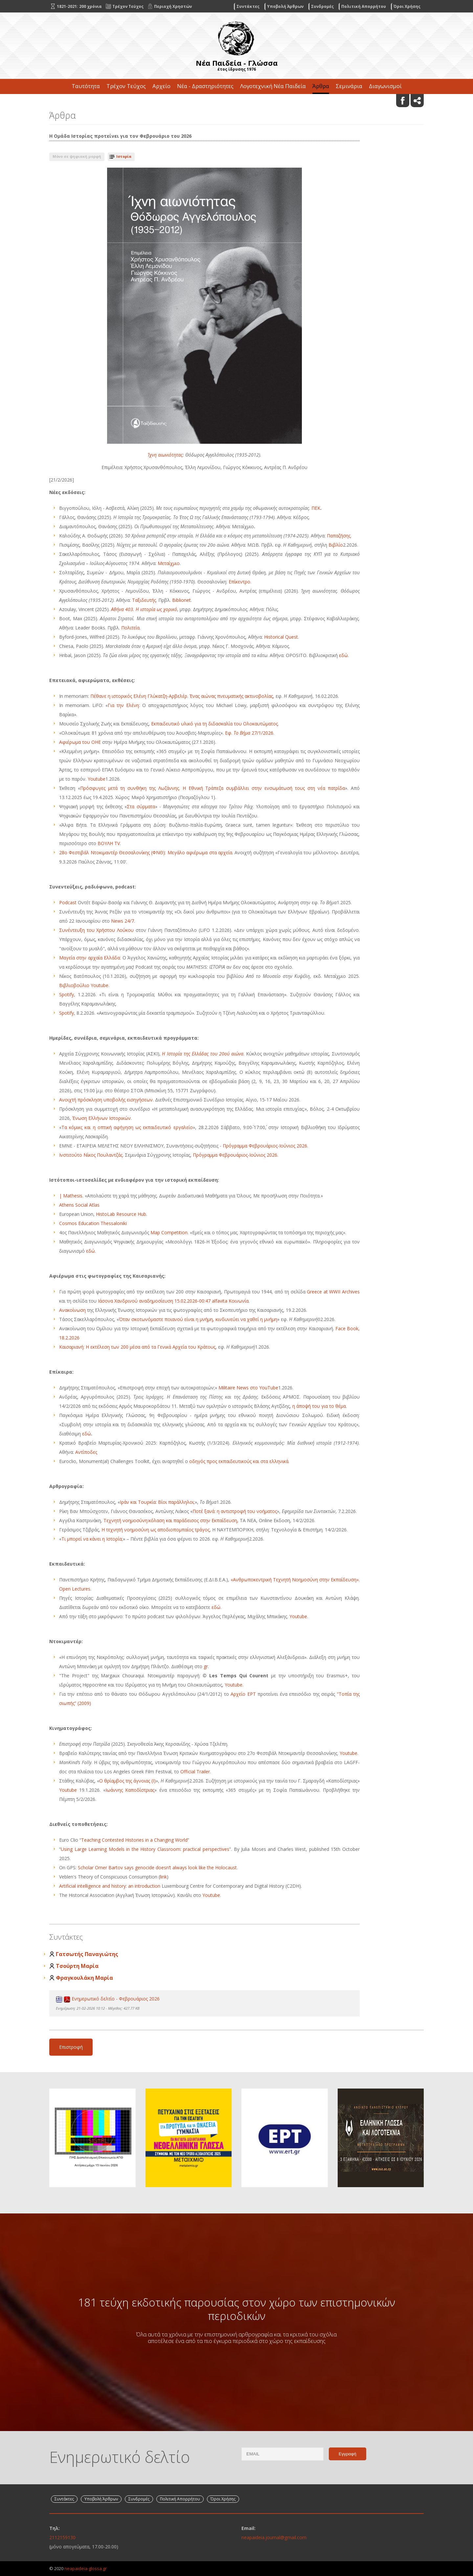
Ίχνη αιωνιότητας (165, 455)
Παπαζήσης (338, 535)
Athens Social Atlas (79, 1205)
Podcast (68, 902)
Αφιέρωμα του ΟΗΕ (80, 742)
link (163, 1877)
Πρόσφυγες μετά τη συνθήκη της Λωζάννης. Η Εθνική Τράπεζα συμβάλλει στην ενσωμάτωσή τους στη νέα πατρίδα (212, 788)
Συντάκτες (247, 6)
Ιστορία (123, 156)
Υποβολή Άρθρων (285, 6)
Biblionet (181, 600)
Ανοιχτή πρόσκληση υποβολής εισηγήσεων (106, 1100)
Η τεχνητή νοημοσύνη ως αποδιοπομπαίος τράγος (155, 1529)
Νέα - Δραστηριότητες (205, 86)
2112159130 (62, 2537)
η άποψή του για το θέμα (319, 1406)
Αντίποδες (86, 1452)
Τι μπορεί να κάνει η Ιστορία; (92, 1539)
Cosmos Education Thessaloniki (93, 1223)
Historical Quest (281, 637)
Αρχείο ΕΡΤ (243, 1694)
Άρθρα (320, 86)
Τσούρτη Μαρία (77, 1966)
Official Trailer (195, 1771)
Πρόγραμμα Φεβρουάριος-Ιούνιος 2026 (265, 1146)
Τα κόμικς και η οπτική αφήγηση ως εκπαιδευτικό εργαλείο (127, 1127)
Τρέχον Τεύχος (126, 86)
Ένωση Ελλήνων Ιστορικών (101, 1118)
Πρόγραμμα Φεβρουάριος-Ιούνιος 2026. (235, 1155)
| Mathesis (70, 1196)
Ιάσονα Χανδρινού (118, 1301)
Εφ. (229, 733)
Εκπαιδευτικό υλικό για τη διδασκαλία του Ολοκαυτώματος (214, 724)
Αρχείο (161, 86)
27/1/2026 (261, 733)
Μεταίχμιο (169, 563)
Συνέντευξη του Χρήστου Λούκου (96, 930)
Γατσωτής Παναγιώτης (87, 1954)
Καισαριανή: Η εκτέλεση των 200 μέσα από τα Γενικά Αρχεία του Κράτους (137, 1347)
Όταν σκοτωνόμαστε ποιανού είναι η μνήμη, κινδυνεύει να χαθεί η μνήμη (198, 1319)
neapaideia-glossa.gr (85, 2568)
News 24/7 (122, 921)
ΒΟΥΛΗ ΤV (109, 843)
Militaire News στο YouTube (248, 1387)
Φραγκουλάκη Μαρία (84, 1977)
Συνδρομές (322, 6)
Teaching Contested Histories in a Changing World (134, 1840)
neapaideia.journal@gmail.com (273, 2537)
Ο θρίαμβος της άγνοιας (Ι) (127, 1781)
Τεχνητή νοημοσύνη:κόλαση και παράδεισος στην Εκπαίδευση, (171, 1520)
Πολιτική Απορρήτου (363, 6)
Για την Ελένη (123, 705)
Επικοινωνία (236, 101)
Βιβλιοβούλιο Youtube (83, 985)
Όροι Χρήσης (407, 6)
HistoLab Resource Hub (121, 1214)
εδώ (343, 655)
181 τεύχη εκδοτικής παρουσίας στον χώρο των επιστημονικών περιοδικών (236, 2309)
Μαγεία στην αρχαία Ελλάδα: (90, 958)
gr (206, 1666)
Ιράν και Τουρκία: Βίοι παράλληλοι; (157, 1502)
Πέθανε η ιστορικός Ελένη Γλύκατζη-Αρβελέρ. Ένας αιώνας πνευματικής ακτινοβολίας (181, 696)
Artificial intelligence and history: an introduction (109, 1886)
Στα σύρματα (141, 806)
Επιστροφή (71, 2047)
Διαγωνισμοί (385, 86)
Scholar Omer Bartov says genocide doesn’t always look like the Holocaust (157, 1867)
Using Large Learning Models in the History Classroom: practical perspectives (145, 1849)
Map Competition (169, 1232)
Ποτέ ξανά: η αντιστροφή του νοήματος (234, 1511)
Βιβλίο (335, 545)
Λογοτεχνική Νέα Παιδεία (273, 86)
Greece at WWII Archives (333, 1291)
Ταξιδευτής (144, 600)
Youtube (96, 779)
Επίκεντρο (239, 582)
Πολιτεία (130, 628)
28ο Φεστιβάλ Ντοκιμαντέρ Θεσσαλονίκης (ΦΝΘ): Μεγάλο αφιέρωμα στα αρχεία (145, 852)
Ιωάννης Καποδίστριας (129, 1790)
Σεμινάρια (349, 86)
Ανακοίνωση (72, 1310)
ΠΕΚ (315, 508)
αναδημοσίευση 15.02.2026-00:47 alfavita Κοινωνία (194, 1301)
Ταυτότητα (86, 86)
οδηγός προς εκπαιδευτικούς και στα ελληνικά (238, 1461)
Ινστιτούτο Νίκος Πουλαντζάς (91, 1155)
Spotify (66, 994)
